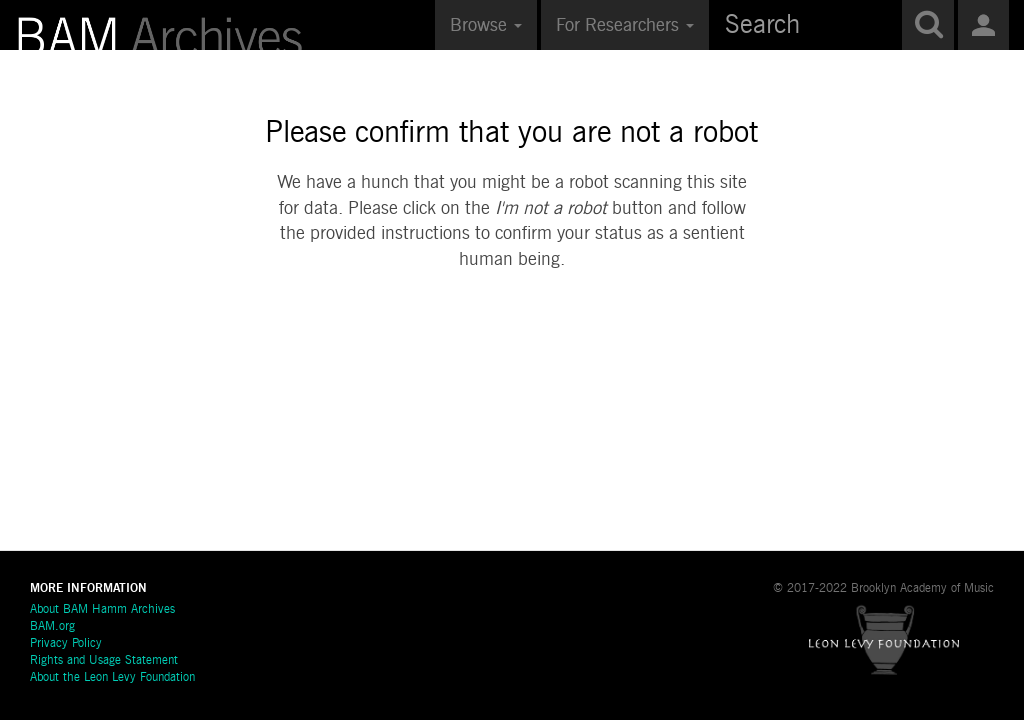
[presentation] (542, 337)
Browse (486, 26)
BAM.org (52, 627)
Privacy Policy (66, 644)
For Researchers (625, 26)
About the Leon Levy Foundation (112, 678)
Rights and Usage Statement (104, 661)
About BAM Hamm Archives (102, 610)
